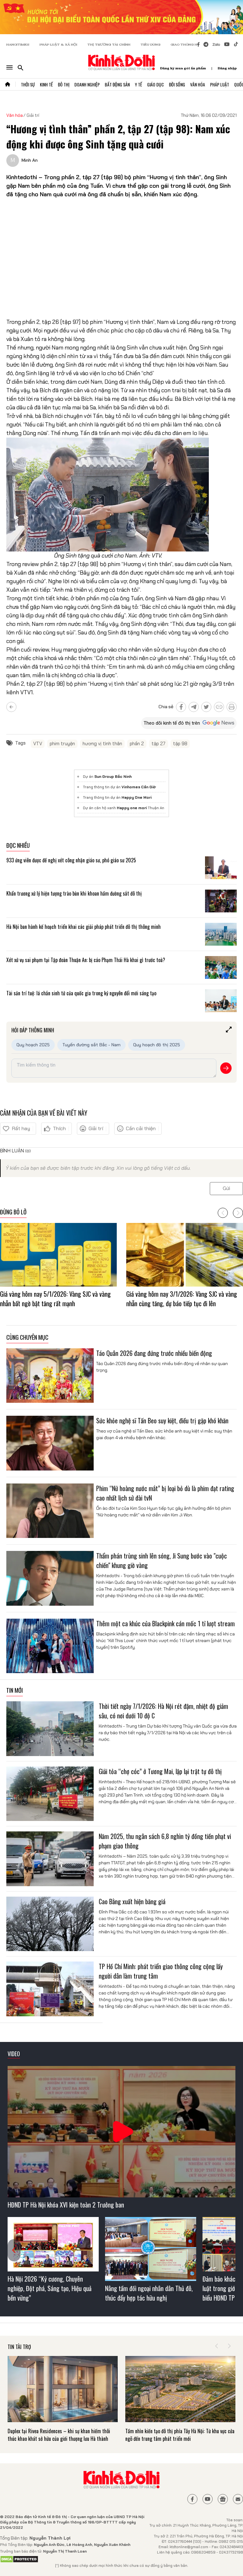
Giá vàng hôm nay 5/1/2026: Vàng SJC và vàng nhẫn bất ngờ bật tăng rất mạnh (55, 1298)
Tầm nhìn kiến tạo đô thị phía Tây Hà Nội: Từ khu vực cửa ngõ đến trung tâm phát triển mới (179, 2434)
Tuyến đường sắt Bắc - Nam (91, 1045)
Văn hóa (14, 115)
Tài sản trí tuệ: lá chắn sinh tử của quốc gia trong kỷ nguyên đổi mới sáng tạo (81, 993)
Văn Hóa (197, 84)
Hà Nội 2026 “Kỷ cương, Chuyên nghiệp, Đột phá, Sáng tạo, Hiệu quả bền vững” (49, 2288)
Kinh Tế (46, 84)
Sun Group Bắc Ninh (113, 776)
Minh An (30, 160)
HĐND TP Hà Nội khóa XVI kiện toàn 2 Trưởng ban (66, 2204)
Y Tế (138, 84)
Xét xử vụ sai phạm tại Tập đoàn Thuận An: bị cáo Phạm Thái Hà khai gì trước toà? (85, 960)
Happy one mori (132, 807)
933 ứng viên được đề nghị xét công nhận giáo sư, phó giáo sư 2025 (71, 860)
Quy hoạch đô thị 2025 (156, 1045)
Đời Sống (177, 84)
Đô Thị (63, 84)
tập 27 (158, 743)
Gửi (226, 1188)
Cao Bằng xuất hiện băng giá (132, 1901)
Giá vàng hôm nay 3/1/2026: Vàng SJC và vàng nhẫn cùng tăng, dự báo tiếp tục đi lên (181, 1298)
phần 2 (137, 743)
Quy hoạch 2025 (33, 1045)
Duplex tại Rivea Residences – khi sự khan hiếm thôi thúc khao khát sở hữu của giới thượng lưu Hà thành (59, 2434)
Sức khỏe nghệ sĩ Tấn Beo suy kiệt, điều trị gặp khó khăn (162, 1420)
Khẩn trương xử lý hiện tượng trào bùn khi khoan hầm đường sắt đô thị (74, 893)
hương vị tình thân (102, 743)
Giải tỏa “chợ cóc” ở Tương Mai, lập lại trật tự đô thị (160, 1771)
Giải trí (33, 115)
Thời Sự (28, 84)
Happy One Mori (137, 797)
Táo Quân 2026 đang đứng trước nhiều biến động (155, 1353)
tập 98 (180, 743)
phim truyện (62, 743)
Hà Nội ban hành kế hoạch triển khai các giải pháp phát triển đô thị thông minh (83, 926)
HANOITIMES (17, 44)
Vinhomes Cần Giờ (139, 787)
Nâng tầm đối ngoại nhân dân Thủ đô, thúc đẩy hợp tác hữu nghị (149, 2292)
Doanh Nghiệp (87, 84)
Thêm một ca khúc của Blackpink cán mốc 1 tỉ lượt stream (165, 1623)
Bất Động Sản (117, 84)
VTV (37, 743)
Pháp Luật (219, 84)
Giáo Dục (155, 84)
